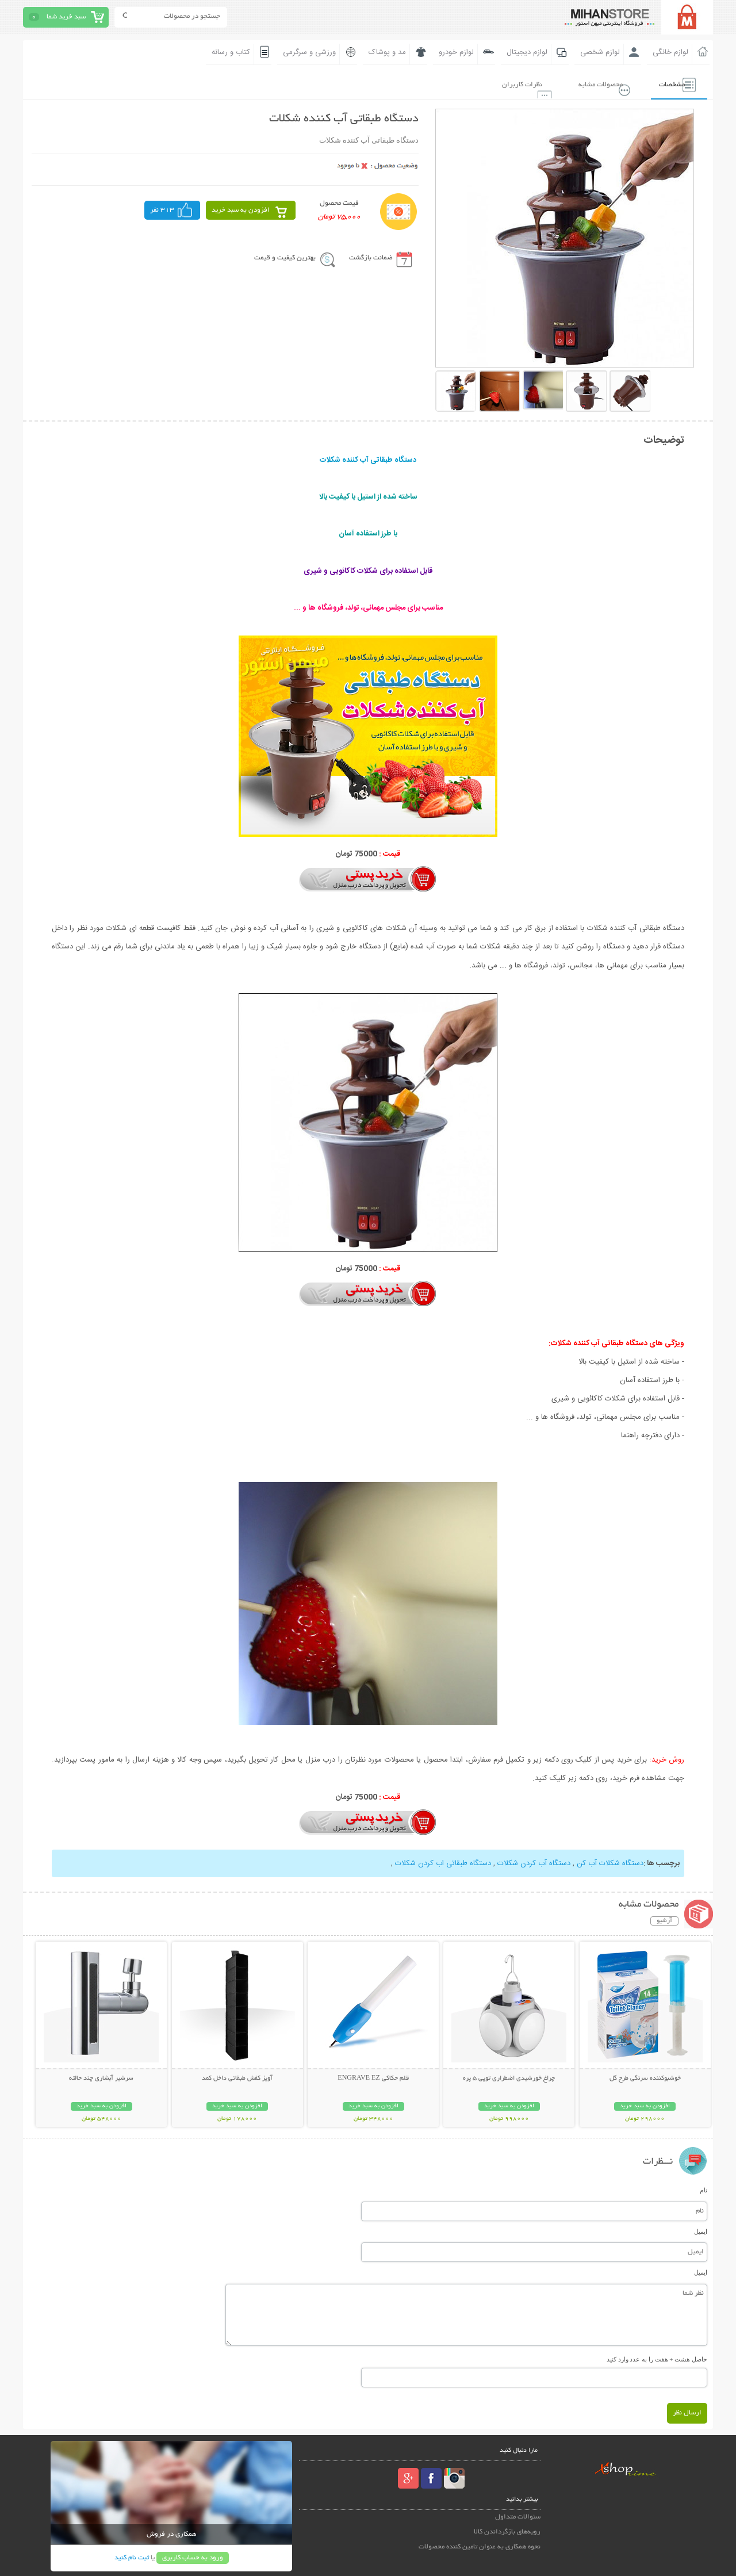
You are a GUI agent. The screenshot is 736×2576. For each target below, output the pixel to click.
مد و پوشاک (387, 52)
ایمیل (700, 2230)
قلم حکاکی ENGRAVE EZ (373, 2077)
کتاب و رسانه (231, 52)
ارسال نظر (687, 2412)
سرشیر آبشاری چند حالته (101, 2077)
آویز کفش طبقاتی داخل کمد (237, 2077)
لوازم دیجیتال (527, 52)
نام (703, 2188)
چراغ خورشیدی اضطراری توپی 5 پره (509, 2077)
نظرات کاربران (510, 83)
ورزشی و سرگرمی (309, 52)
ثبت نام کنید (131, 2556)
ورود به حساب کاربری (192, 2556)
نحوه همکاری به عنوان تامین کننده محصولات (479, 2546)
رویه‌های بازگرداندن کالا (507, 2531)
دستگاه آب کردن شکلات (533, 1862)
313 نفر (162, 209)
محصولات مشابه (593, 83)
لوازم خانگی (670, 52)
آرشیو (664, 1919)
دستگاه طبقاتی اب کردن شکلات (443, 1862)
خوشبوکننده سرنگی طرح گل (645, 2077)
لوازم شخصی (600, 52)
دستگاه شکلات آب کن (610, 1862)
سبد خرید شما (66, 17)
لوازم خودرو (456, 52)
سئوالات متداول (517, 2516)
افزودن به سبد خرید (241, 209)
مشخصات (668, 83)
